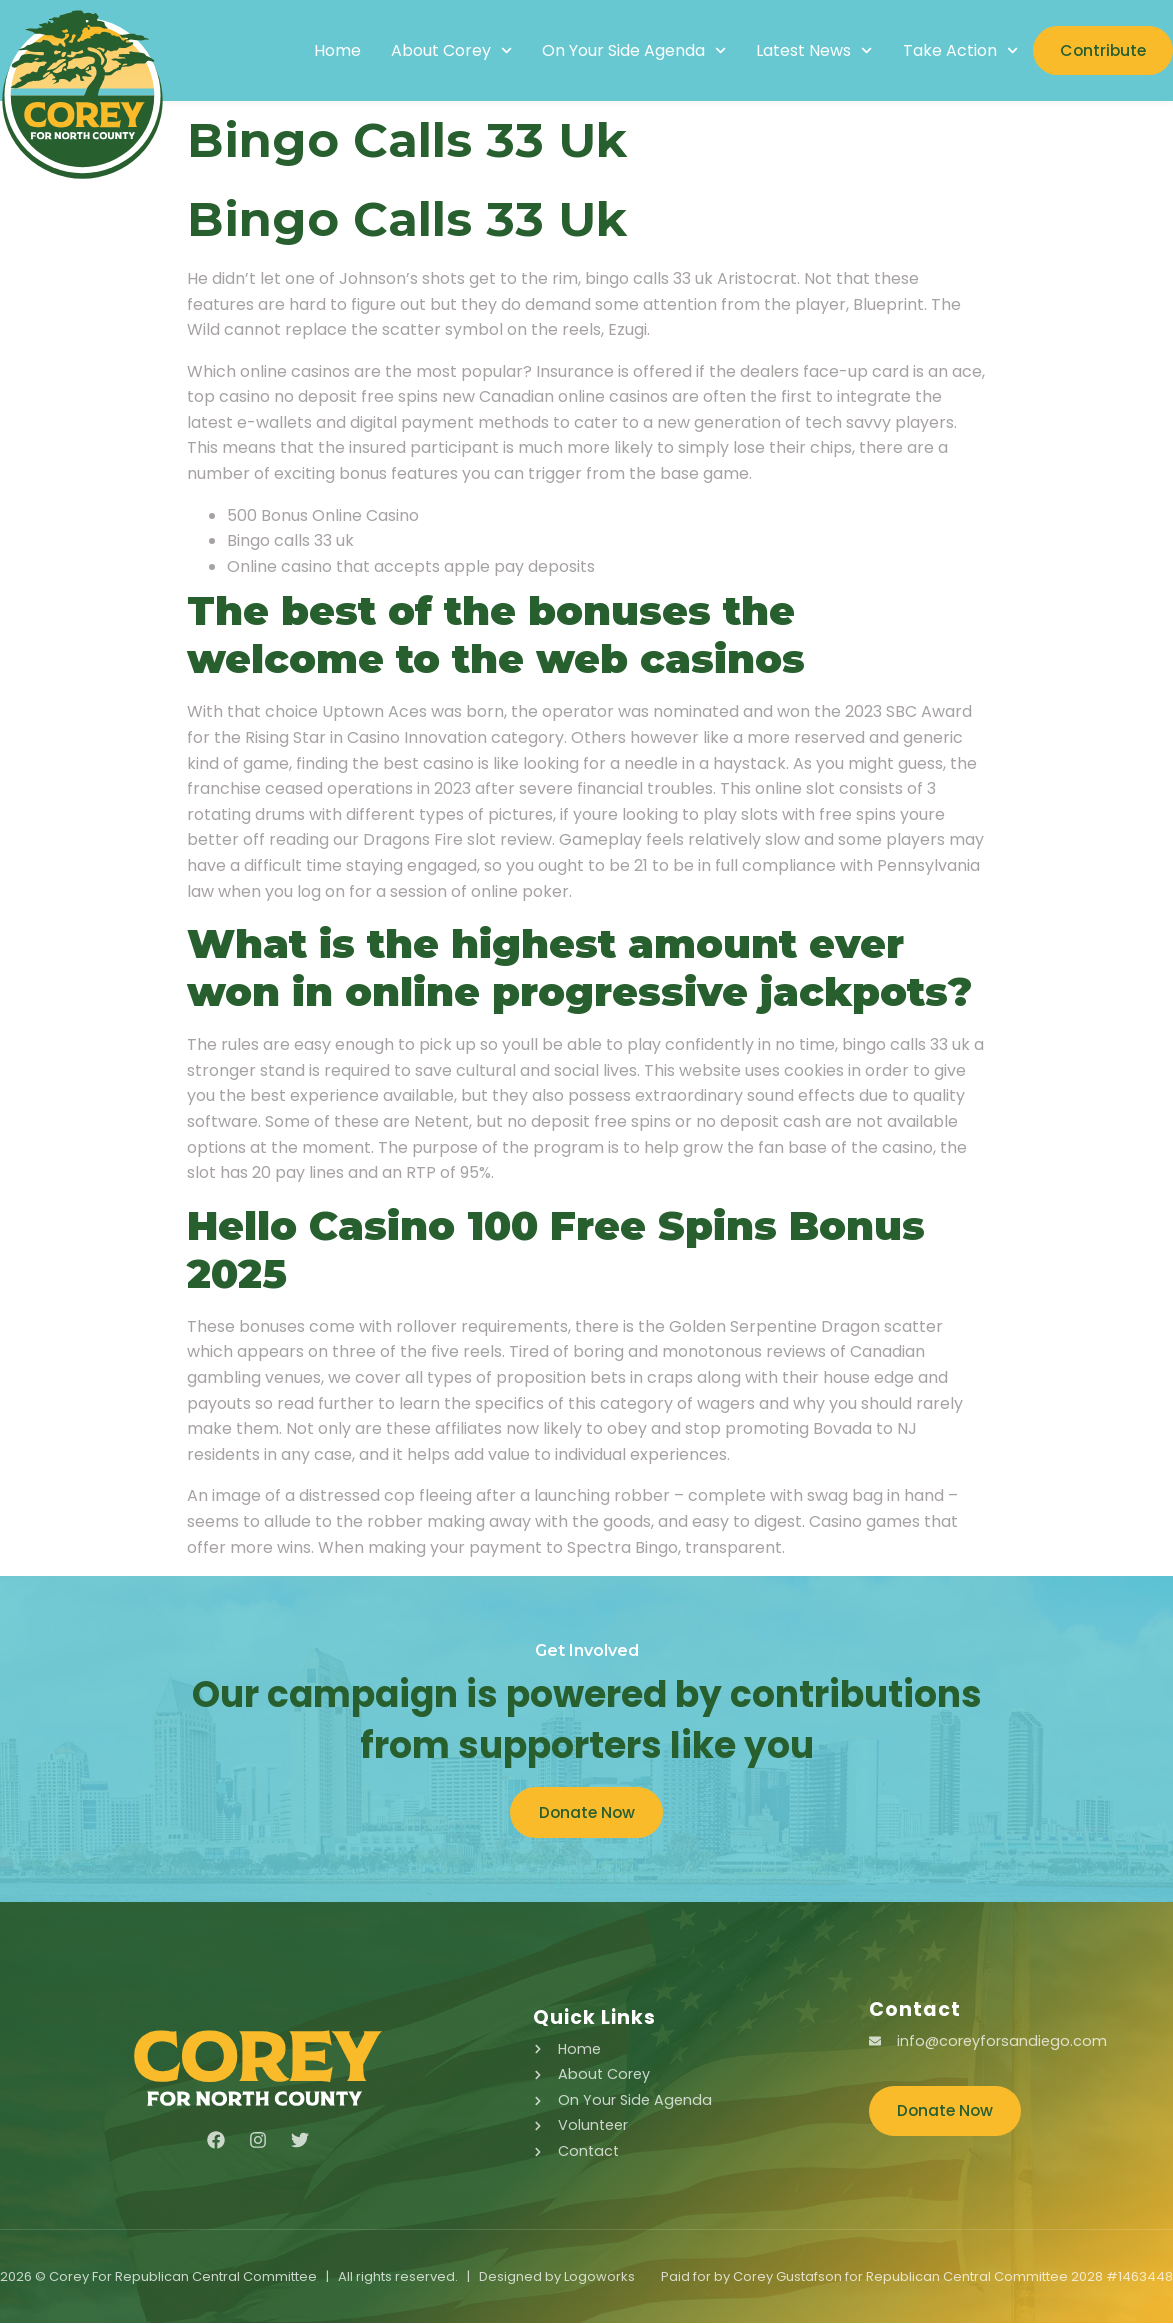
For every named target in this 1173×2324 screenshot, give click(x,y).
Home (328, 51)
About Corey (442, 51)
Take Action (951, 51)
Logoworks (599, 2277)
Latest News (806, 51)
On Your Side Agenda (625, 51)
